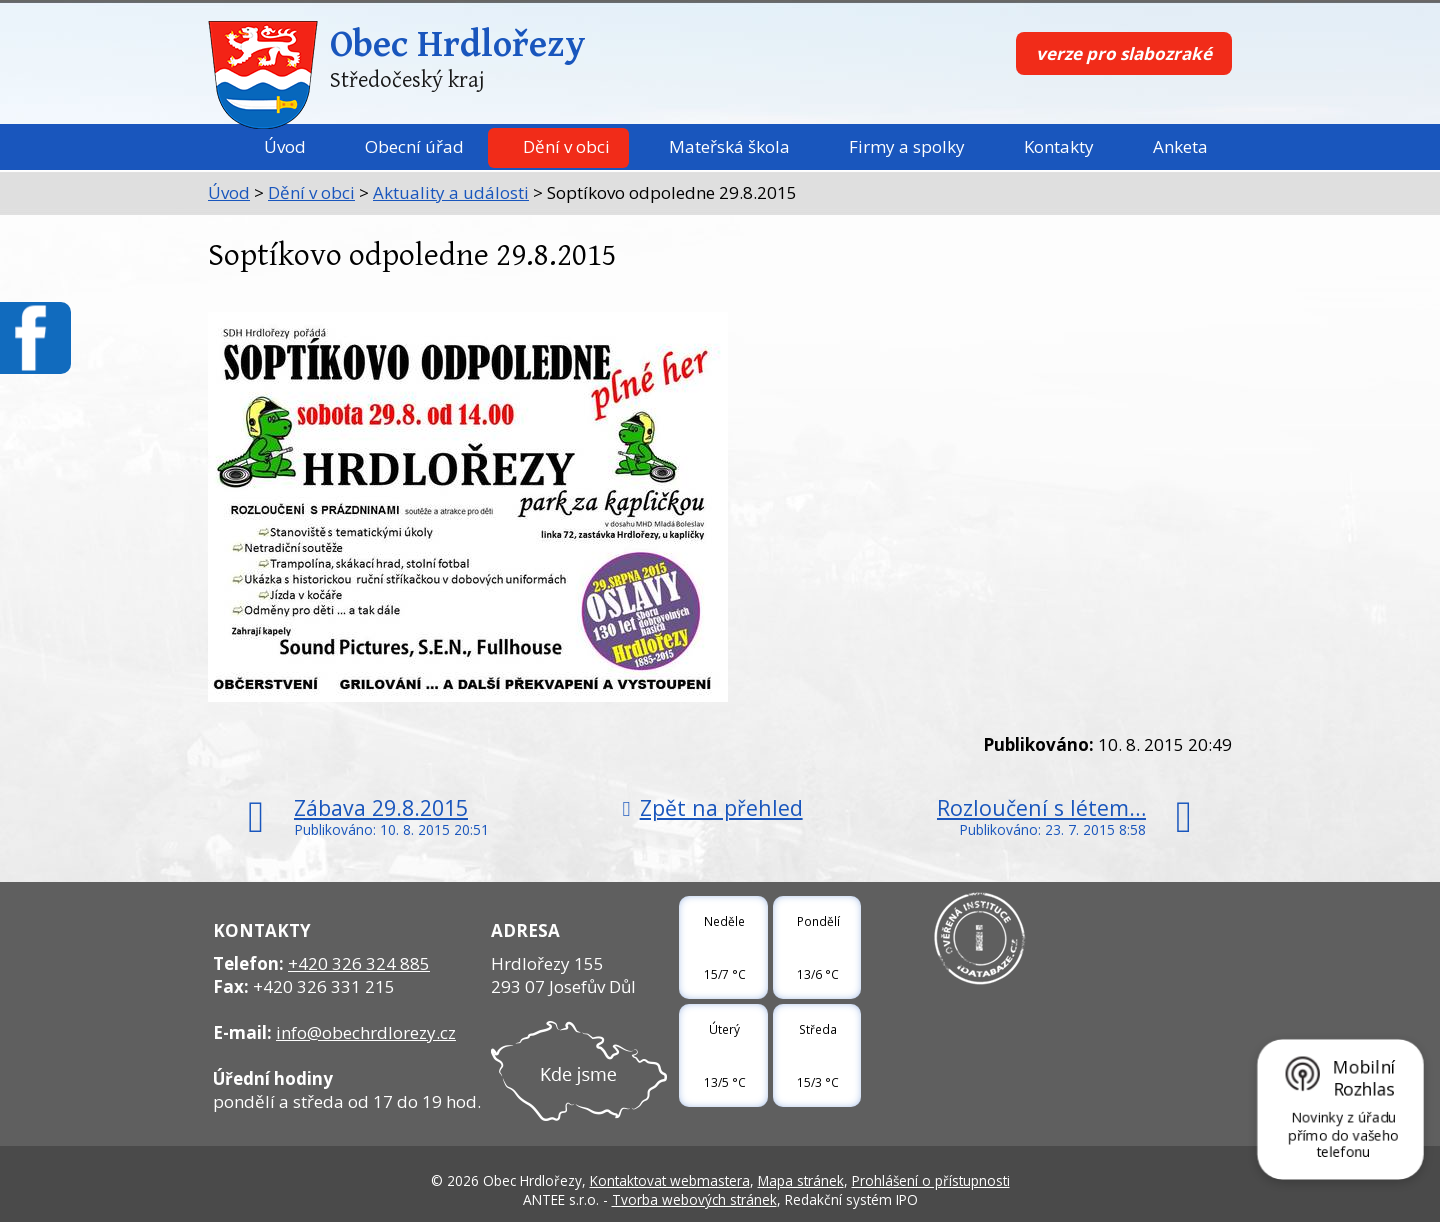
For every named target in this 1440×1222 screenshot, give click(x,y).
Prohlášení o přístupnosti (931, 1180)
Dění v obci (566, 146)
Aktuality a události (451, 192)
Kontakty (1059, 146)
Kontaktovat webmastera (670, 1180)
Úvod (285, 146)
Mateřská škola (729, 146)
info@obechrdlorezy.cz (366, 1032)
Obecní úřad (414, 146)
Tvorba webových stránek (694, 1199)
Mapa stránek (801, 1180)
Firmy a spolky (907, 146)
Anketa (1180, 146)
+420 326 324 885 (359, 963)
